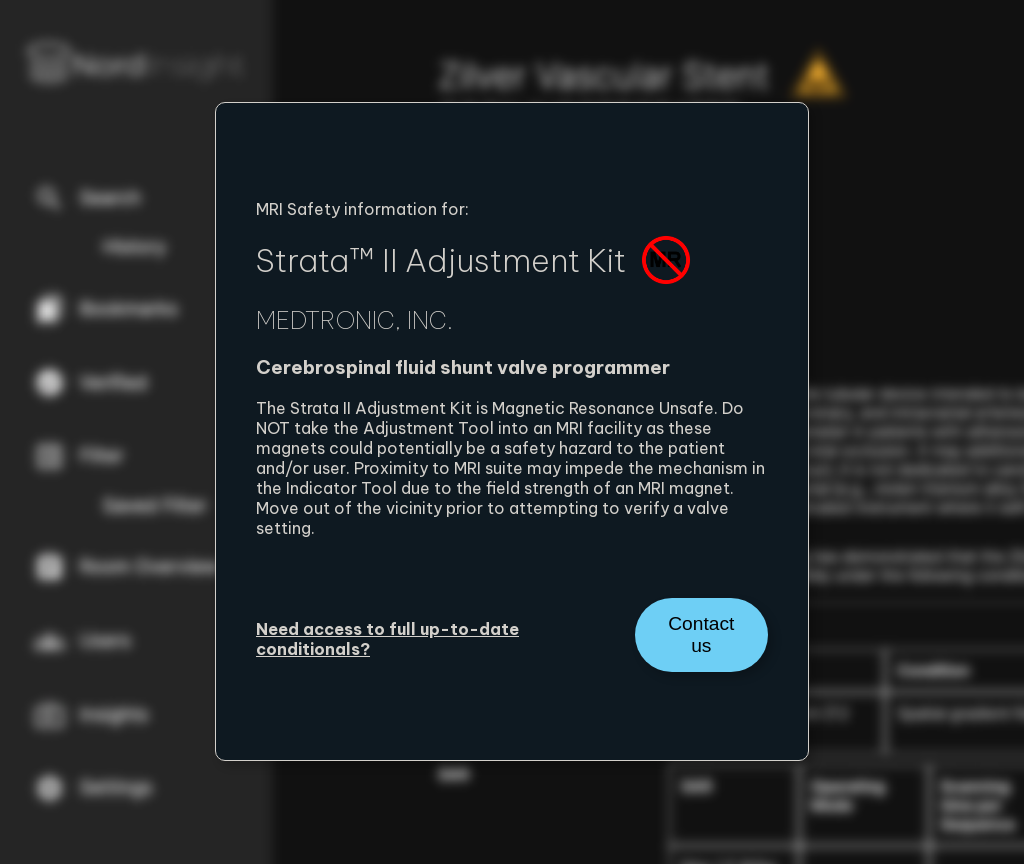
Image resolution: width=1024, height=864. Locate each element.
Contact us (701, 634)
